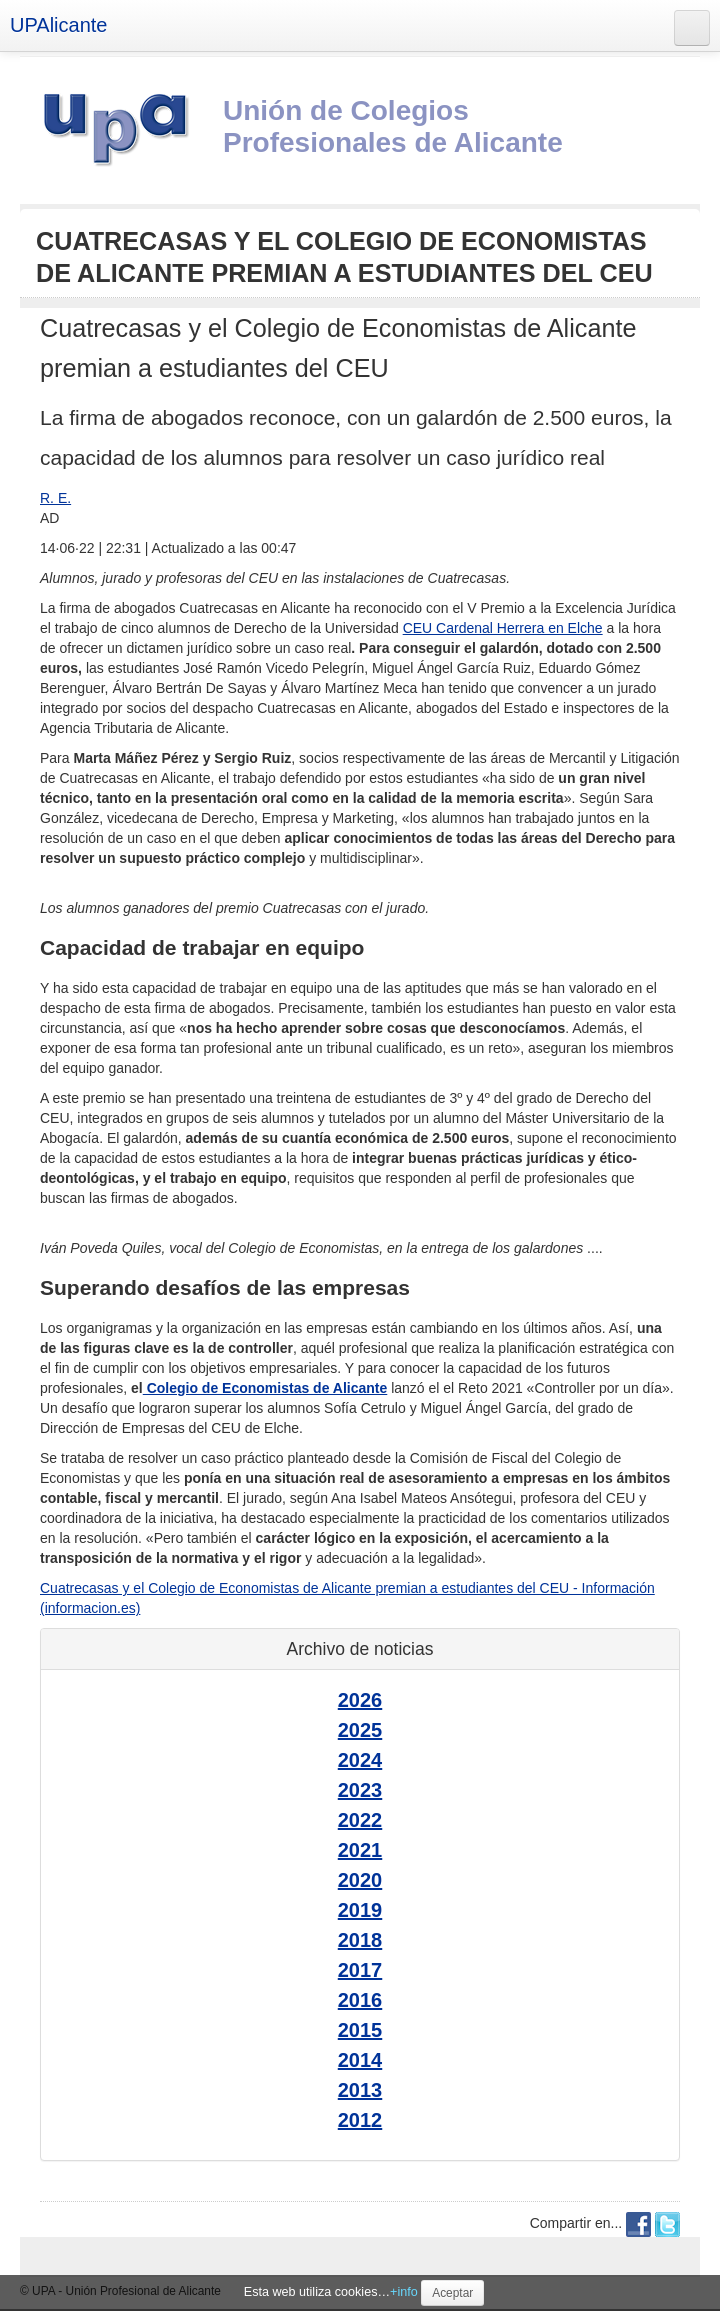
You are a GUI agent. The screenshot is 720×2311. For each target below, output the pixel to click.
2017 (360, 1970)
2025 (360, 1730)
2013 (360, 2090)
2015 (360, 2030)
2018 (360, 1940)
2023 (360, 1790)
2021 (360, 1850)
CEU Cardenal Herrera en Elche (503, 628)
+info (404, 2292)
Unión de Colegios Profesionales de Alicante (393, 126)
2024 (360, 1760)
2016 (360, 2000)
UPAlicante (58, 25)
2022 (360, 1820)
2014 (360, 2060)
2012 (360, 2120)
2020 (360, 1880)
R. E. (55, 498)
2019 (360, 1910)
